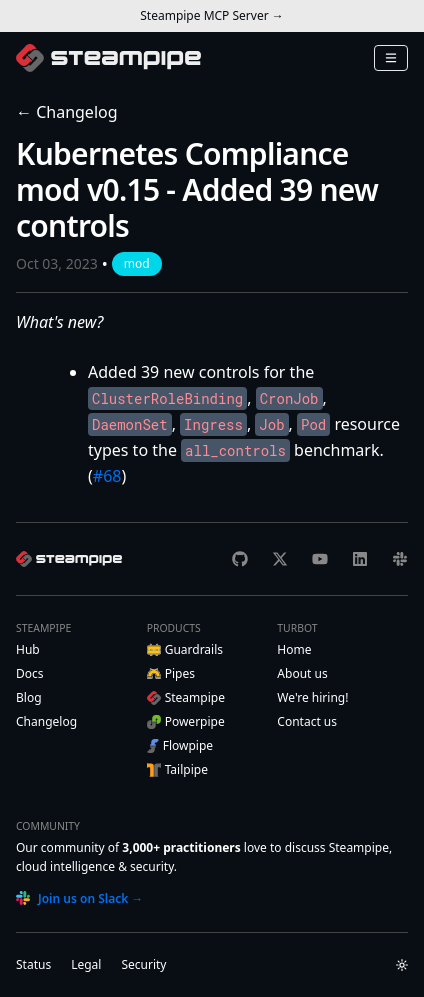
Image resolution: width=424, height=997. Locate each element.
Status (33, 964)
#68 (107, 476)
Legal (86, 964)
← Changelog (67, 112)
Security (143, 964)
